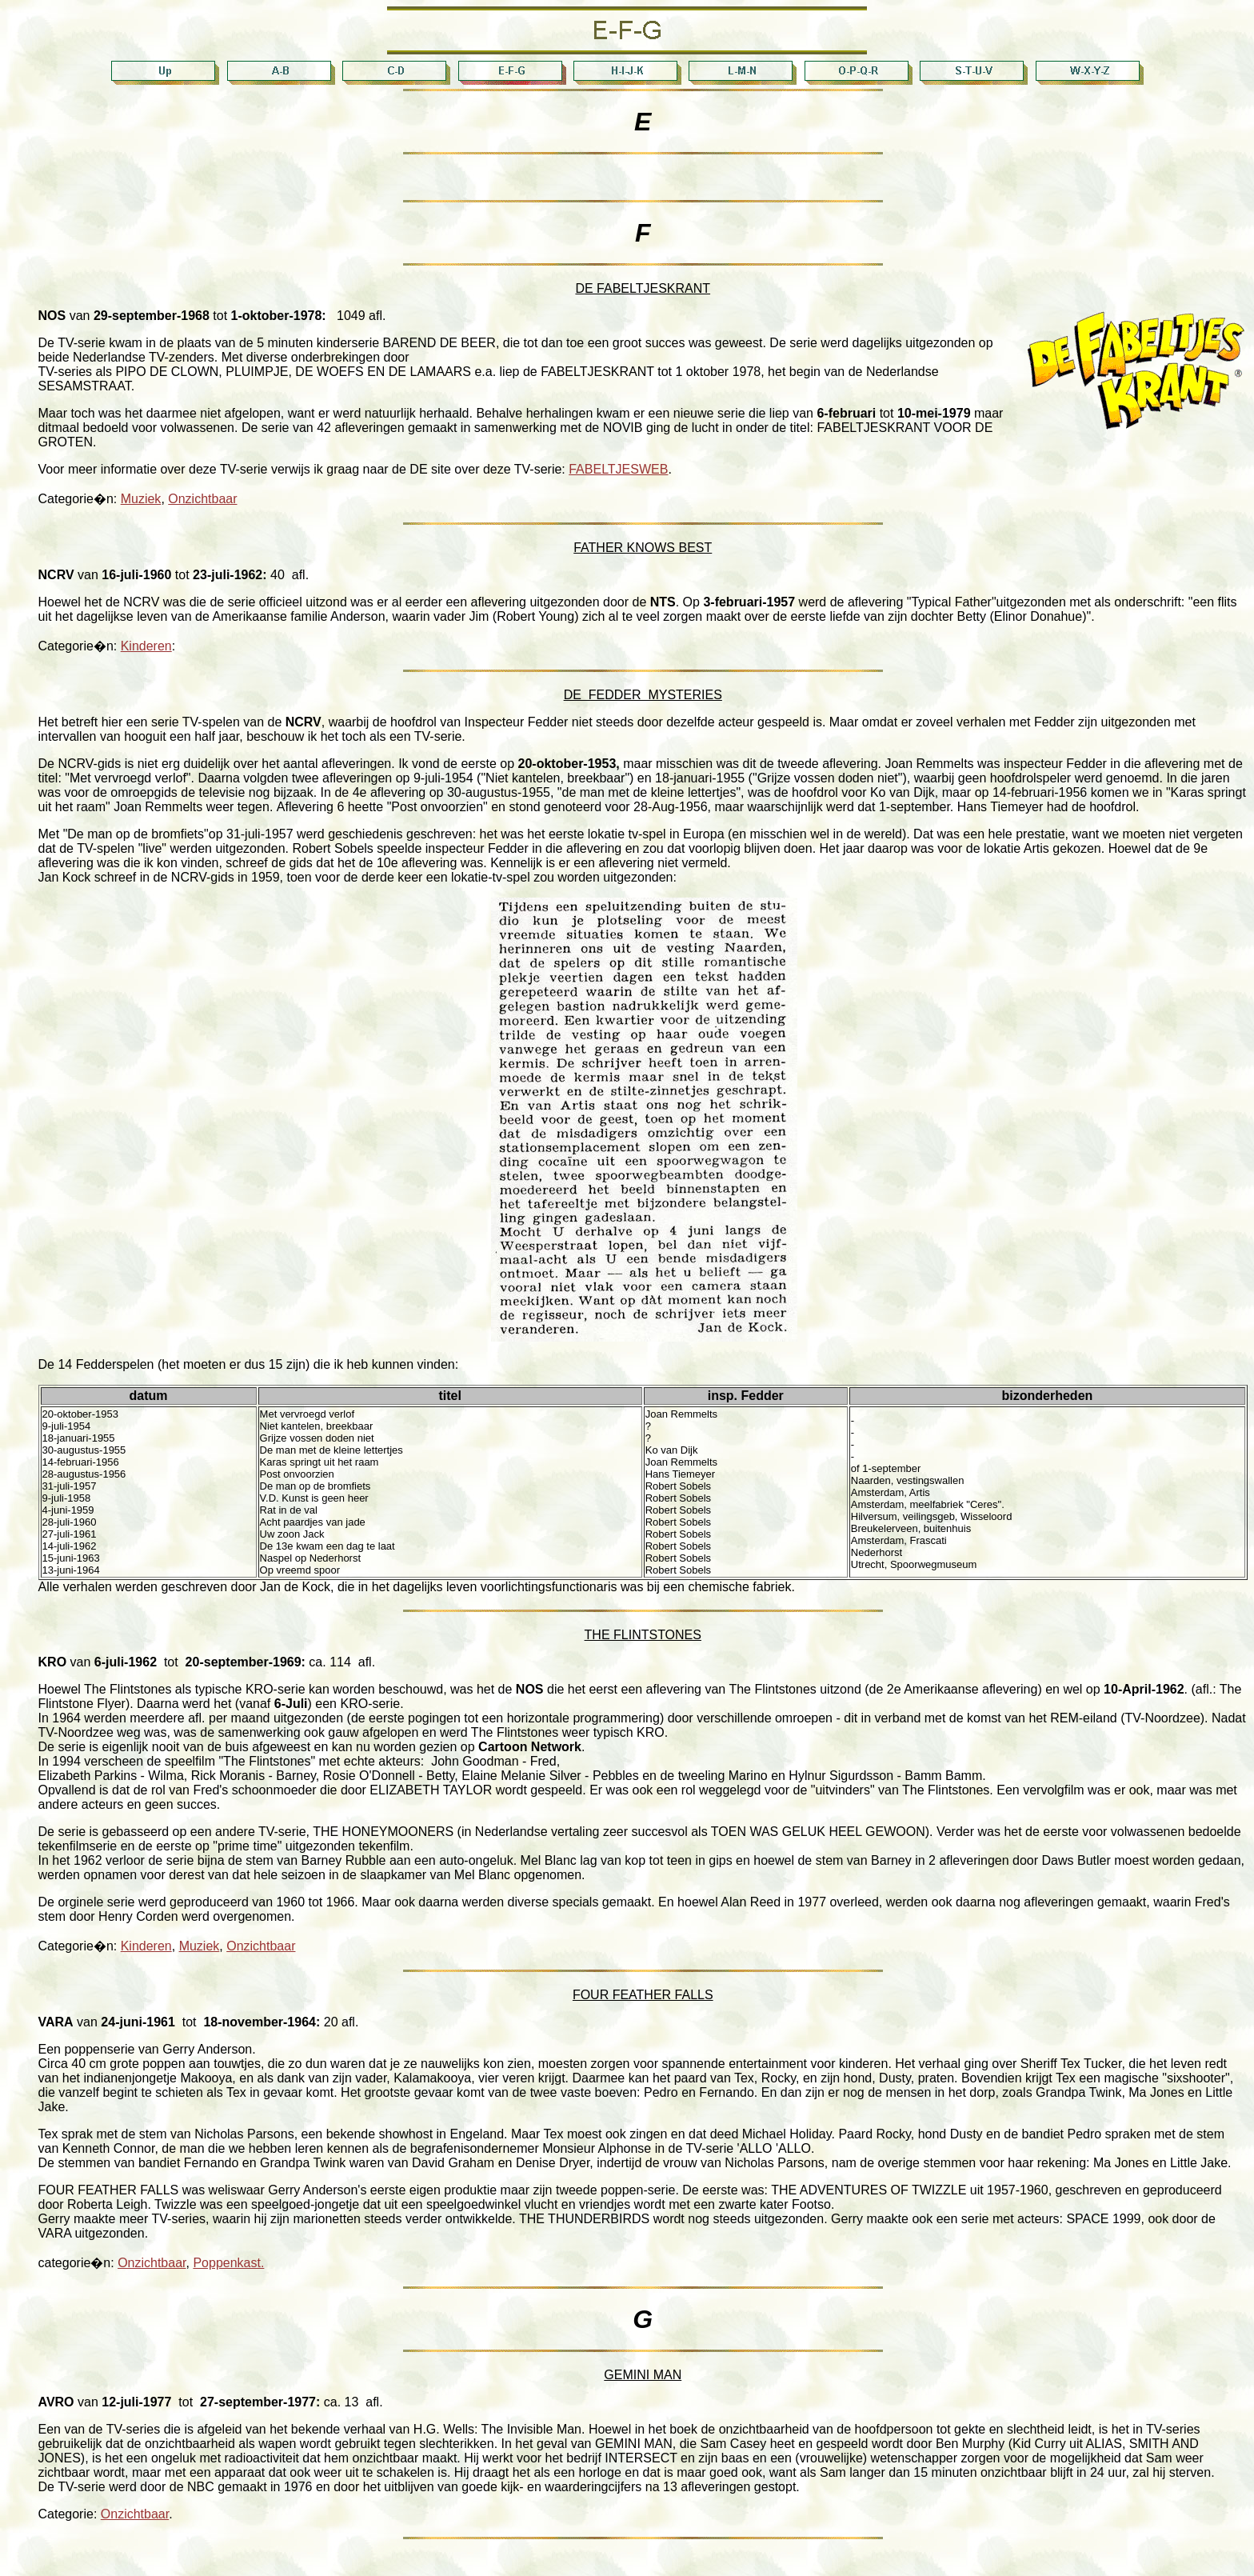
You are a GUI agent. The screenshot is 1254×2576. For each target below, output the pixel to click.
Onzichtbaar (202, 499)
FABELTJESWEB (618, 469)
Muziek (141, 499)
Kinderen (146, 646)
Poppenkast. (228, 2263)
